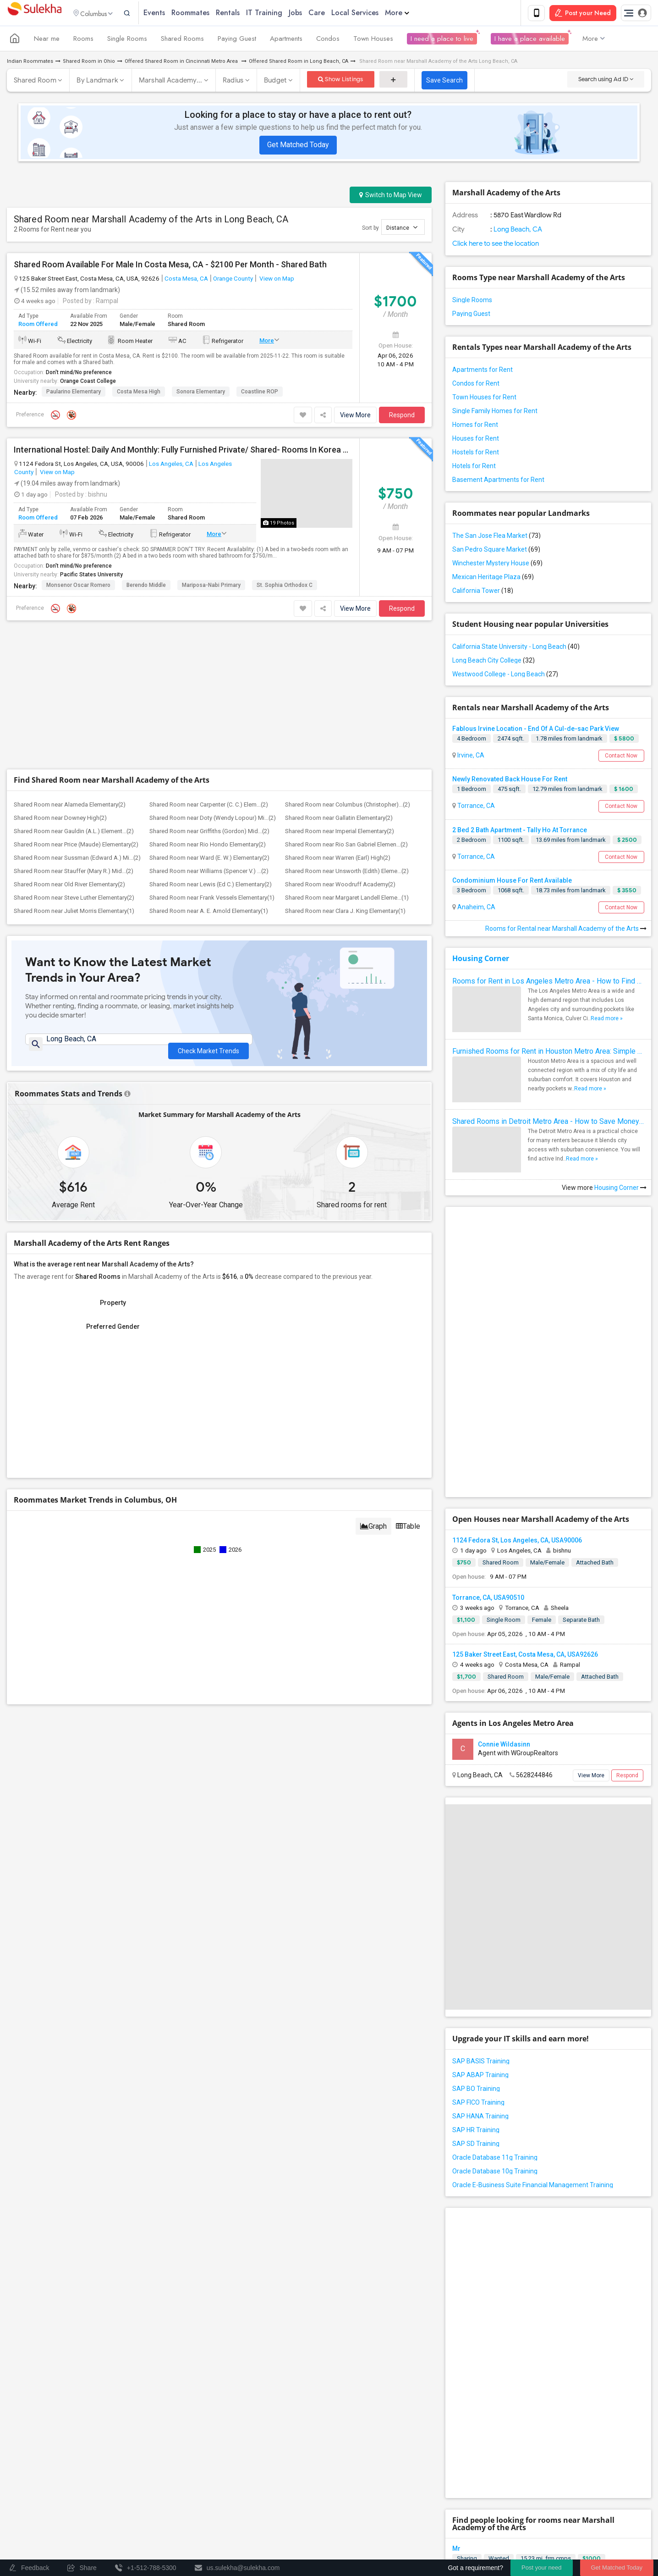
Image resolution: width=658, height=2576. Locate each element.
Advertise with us (546, 2529)
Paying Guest (237, 40)
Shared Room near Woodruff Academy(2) (340, 748)
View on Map (276, 280)
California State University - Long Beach (516, 648)
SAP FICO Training (478, 1943)
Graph (373, 1394)
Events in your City (40, 2494)
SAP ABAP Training (480, 1916)
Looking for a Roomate (486, 2279)
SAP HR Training (475, 1971)
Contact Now (621, 757)
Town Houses (373, 40)
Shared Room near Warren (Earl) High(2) (337, 722)
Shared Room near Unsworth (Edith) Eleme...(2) (347, 735)
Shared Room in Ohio (89, 63)
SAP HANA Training (480, 1957)
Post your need (541, 2567)
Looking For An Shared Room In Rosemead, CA (522, 2330)
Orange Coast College (88, 383)
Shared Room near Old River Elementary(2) (69, 748)
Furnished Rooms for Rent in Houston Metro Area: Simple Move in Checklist (548, 1053)
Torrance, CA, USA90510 (488, 1438)
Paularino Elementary (73, 393)
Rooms (83, 40)
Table (408, 1394)
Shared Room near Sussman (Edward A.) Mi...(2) (77, 722)
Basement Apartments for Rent (498, 481)
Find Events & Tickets (164, 2473)
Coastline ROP (259, 393)
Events (170, 13)
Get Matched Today (298, 146)
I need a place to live (442, 40)
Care (333, 13)
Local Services (371, 13)
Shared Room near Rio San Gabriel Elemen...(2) (346, 708)
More (413, 13)
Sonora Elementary (200, 393)
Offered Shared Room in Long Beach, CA (298, 63)
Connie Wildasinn (504, 1585)
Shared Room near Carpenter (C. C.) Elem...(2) (208, 668)
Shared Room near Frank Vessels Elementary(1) (211, 761)
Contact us (385, 2529)
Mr (456, 2229)
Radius (233, 82)
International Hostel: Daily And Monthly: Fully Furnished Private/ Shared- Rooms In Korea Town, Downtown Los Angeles (183, 451)
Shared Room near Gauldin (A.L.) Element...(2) (74, 695)
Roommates (207, 13)
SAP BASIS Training (481, 1902)
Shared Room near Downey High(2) (60, 682)
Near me (47, 40)
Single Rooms (127, 40)
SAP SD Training (475, 1985)
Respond (402, 416)
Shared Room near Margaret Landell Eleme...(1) (347, 761)
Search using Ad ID (605, 81)
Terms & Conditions (437, 2529)
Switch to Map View (390, 196)
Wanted (498, 2239)
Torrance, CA (475, 807)
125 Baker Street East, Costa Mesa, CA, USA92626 (525, 1495)
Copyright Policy (602, 2529)
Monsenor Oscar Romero (78, 587)
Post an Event (184, 2506)
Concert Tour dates (191, 2494)
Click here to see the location (495, 245)
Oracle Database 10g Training (494, 2012)
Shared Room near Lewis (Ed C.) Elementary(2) (210, 748)
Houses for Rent (475, 440)
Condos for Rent (475, 385)
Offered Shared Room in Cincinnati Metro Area (182, 63)
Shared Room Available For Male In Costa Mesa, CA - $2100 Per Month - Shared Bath (170, 266)
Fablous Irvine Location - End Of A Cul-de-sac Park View (535, 730)
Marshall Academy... (171, 82)
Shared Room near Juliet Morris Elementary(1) (74, 775)
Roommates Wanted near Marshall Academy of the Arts (565, 2381)
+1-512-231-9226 (425, 2421)
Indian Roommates (30, 63)
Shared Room (35, 82)
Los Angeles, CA (171, 465)
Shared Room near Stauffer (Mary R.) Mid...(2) (73, 735)
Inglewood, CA (477, 2306)
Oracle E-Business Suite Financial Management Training (532, 2026)
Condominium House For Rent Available (512, 882)
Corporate (164, 2527)
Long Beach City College (493, 662)
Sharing (467, 2239)
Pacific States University (91, 576)
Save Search (444, 82)
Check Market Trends (208, 909)
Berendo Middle (146, 587)
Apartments (286, 40)
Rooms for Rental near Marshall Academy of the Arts (566, 930)
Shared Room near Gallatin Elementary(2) (339, 682)
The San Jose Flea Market (496, 537)
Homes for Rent (475, 426)
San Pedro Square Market (496, 551)
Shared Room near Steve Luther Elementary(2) (74, 761)
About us (347, 2529)
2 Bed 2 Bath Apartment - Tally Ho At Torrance (519, 831)
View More (355, 416)
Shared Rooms (182, 40)
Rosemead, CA (478, 2357)
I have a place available (529, 40)
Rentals (244, 13)
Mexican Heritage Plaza (493, 578)
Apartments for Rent (482, 371)
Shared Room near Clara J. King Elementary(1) (345, 775)
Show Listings (340, 81)
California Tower (482, 592)
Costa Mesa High (138, 393)
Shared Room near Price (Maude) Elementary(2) (76, 708)
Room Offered (38, 325)
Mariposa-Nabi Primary (211, 587)
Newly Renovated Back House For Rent (509, 781)
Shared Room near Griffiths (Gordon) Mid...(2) (209, 695)
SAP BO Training (476, 1930)
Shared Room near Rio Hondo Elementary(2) (207, 708)
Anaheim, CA (475, 908)
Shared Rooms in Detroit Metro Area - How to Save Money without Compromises (548, 1123)
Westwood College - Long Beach (505, 676)
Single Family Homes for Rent (494, 412)
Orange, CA (473, 2256)
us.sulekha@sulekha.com (383, 2441)
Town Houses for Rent (484, 399)
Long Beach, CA (517, 231)
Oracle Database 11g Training (494, 1999)
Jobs (311, 13)
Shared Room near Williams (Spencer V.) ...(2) (209, 735)
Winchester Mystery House (497, 565)
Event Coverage (37, 2506)
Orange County (233, 280)
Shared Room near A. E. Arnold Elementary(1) (208, 775)
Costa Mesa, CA (186, 280)
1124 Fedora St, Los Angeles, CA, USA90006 (517, 1381)
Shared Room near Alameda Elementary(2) (70, 668)
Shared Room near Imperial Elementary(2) (339, 695)
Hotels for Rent (474, 467)
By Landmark (97, 82)
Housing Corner (480, 960)
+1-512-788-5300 (371, 2421)
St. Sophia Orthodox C (285, 587)
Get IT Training (164, 2450)
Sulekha (34, 14)
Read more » (607, 1020)
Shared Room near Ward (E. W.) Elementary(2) (209, 722)
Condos (328, 40)
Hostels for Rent (475, 454)
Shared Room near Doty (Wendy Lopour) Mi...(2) (212, 682)
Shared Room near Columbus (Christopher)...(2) (347, 668)
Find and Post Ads (164, 2427)
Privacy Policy (493, 2529)
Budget (275, 82)
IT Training (281, 13)
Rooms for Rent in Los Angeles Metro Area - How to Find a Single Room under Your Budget (548, 982)
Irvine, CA (470, 757)
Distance (401, 229)
